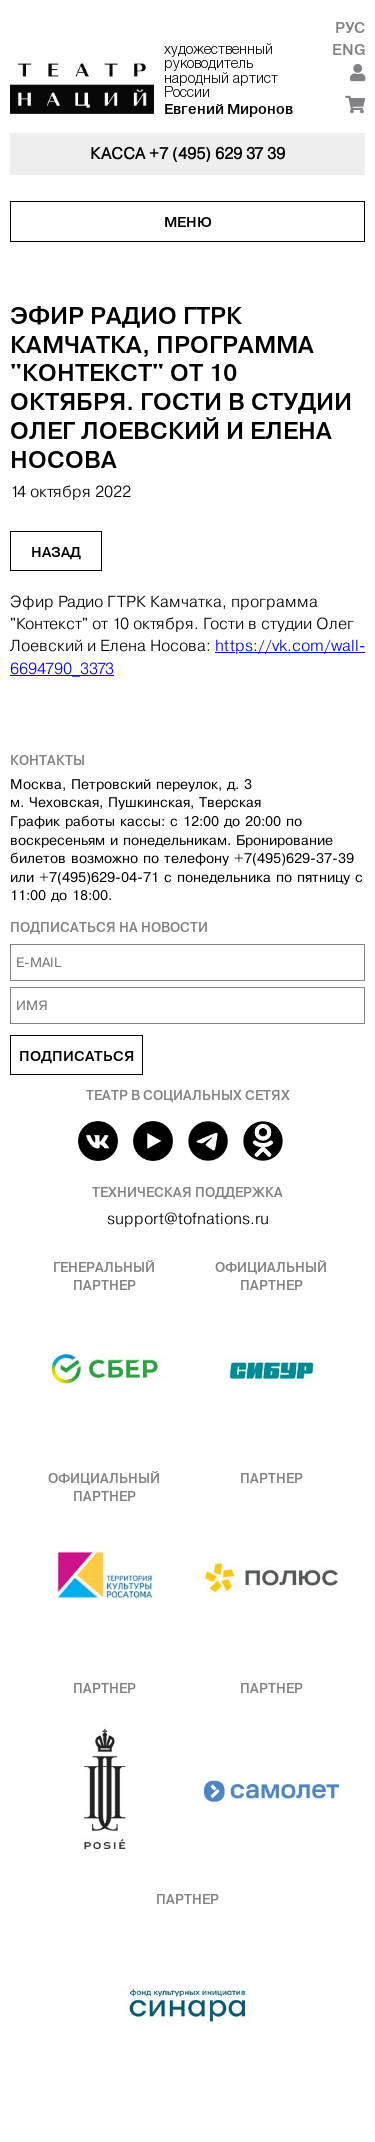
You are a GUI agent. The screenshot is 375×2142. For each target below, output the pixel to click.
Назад (56, 552)
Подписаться (76, 1056)
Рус (350, 27)
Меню (188, 222)
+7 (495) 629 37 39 (217, 153)
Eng (348, 49)
